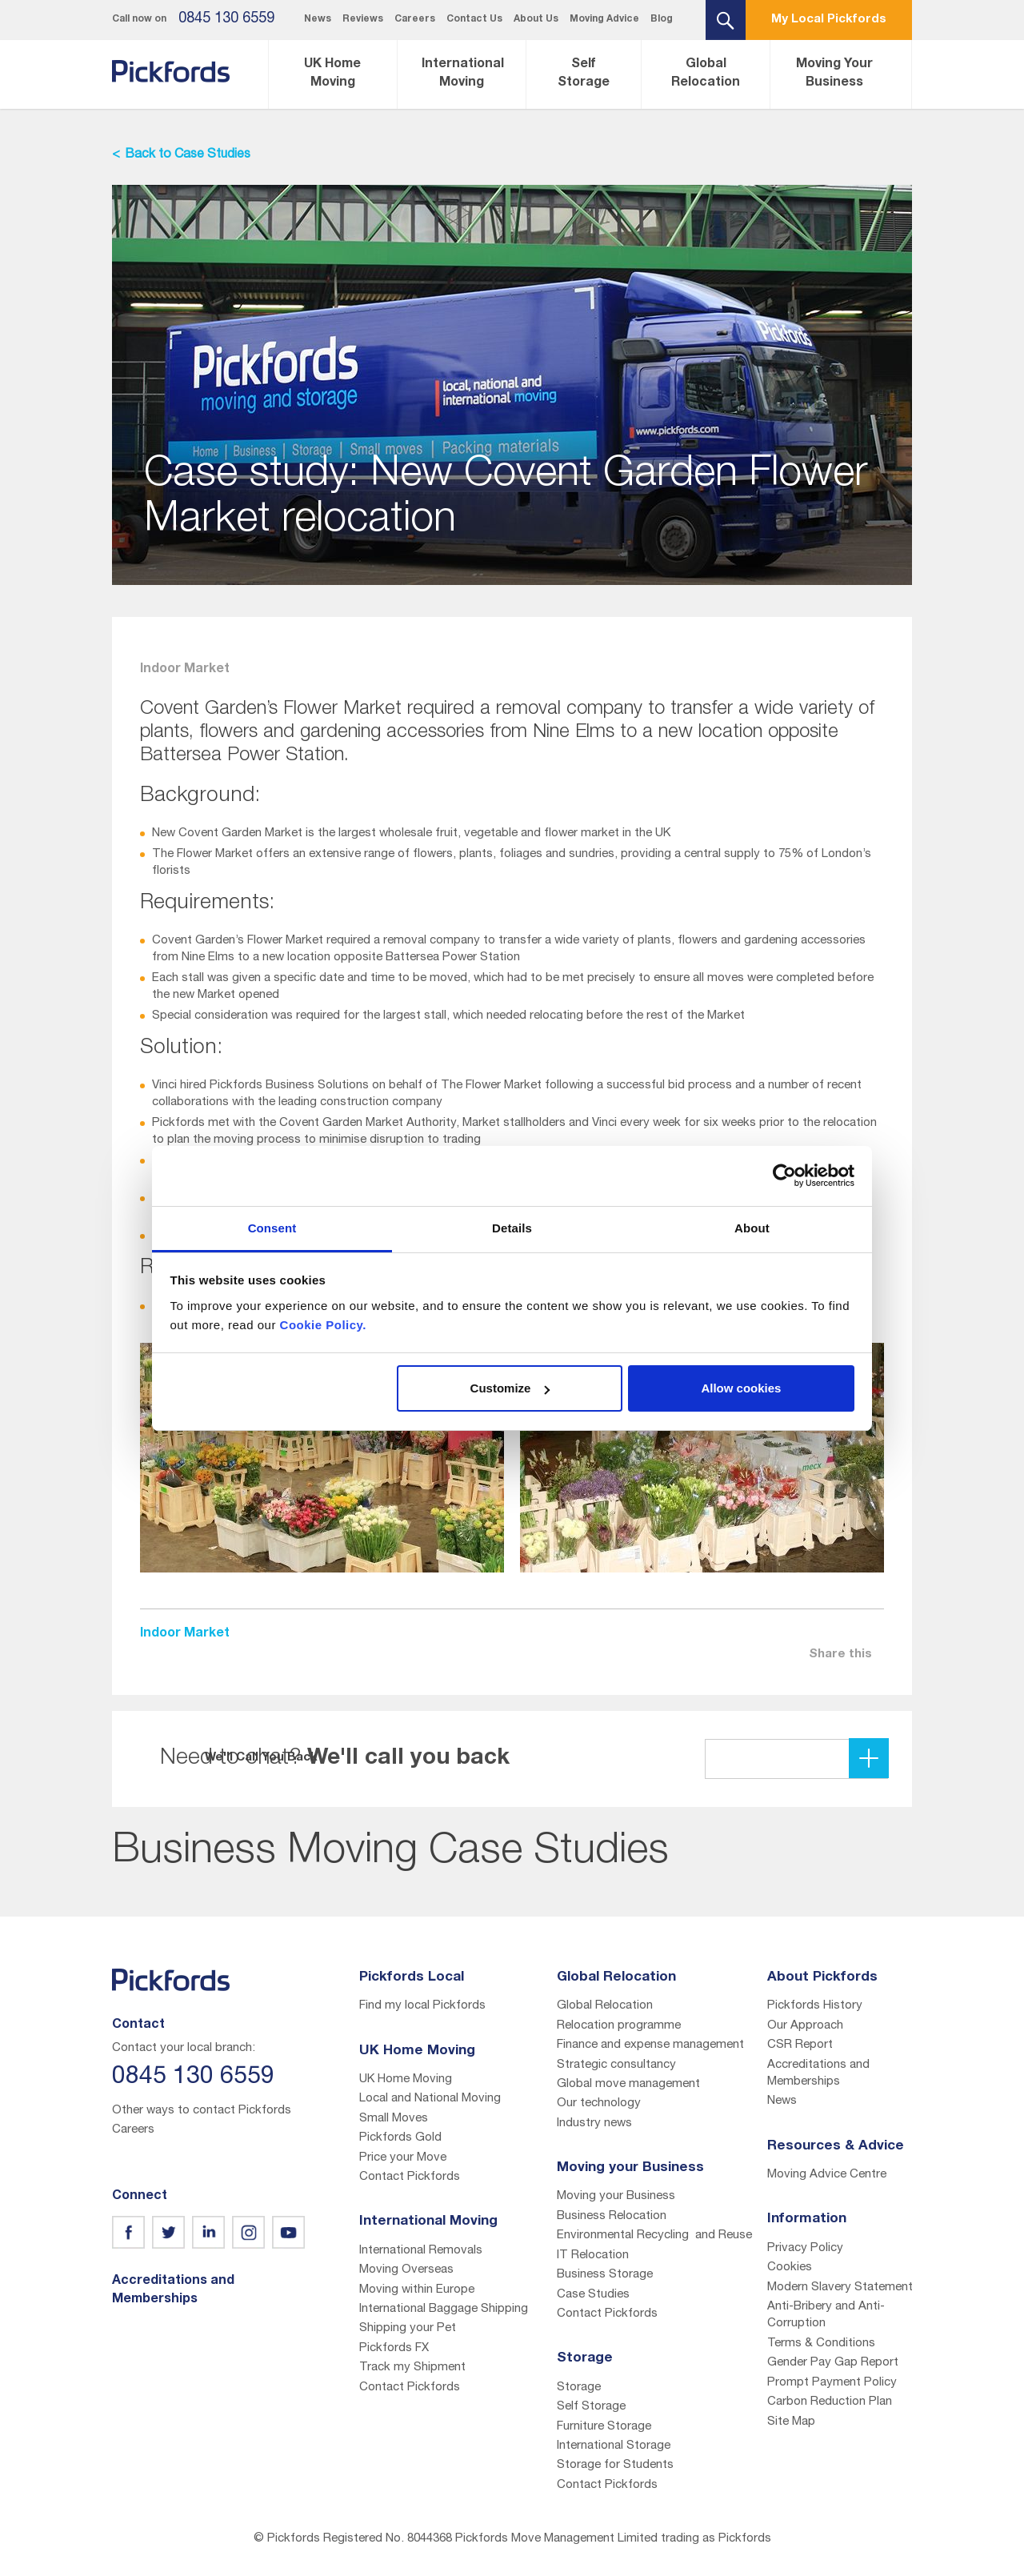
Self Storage (584, 74)
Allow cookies (741, 1388)
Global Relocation (705, 74)
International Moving (463, 74)
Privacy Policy (805, 2248)
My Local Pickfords (828, 20)
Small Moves (393, 2119)
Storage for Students (615, 2465)
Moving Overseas (406, 2270)
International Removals (420, 2251)
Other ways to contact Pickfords (201, 2111)
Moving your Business (616, 2196)
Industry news (594, 2123)
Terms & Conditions (821, 2344)
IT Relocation (593, 2255)
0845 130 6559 (226, 19)
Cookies (789, 2268)
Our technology (599, 2103)
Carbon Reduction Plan (829, 2402)
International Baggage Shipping (443, 2309)
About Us (536, 19)
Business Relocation (611, 2216)
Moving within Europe (416, 2290)
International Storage (613, 2446)
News (317, 19)
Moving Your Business (834, 74)
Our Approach (805, 2026)
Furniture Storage (604, 2427)
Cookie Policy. (323, 1325)
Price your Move (402, 2158)
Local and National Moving (430, 2099)
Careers (414, 19)
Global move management (628, 2084)
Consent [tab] (272, 1228)
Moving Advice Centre (826, 2175)
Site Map (791, 2422)
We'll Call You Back (766, 1759)
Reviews (362, 19)
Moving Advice (604, 19)
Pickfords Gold (400, 2138)
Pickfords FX (394, 2348)
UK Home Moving (332, 74)
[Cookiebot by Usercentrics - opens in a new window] (784, 1176)
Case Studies (593, 2295)
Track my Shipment (412, 2368)
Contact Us (474, 19)
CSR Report (800, 2045)
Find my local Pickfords (422, 2006)
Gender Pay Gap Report (832, 2363)
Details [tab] (512, 1228)
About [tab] (752, 1228)
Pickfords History (814, 2006)
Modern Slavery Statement (840, 2288)
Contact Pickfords (409, 2177)
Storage (579, 2388)
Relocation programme (619, 2026)
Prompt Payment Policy (832, 2383)
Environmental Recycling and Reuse (654, 2235)
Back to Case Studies (187, 155)
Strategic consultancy (616, 2065)
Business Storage (605, 2275)
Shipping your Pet (407, 2328)
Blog (661, 19)
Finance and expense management (650, 2045)
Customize (510, 1388)
